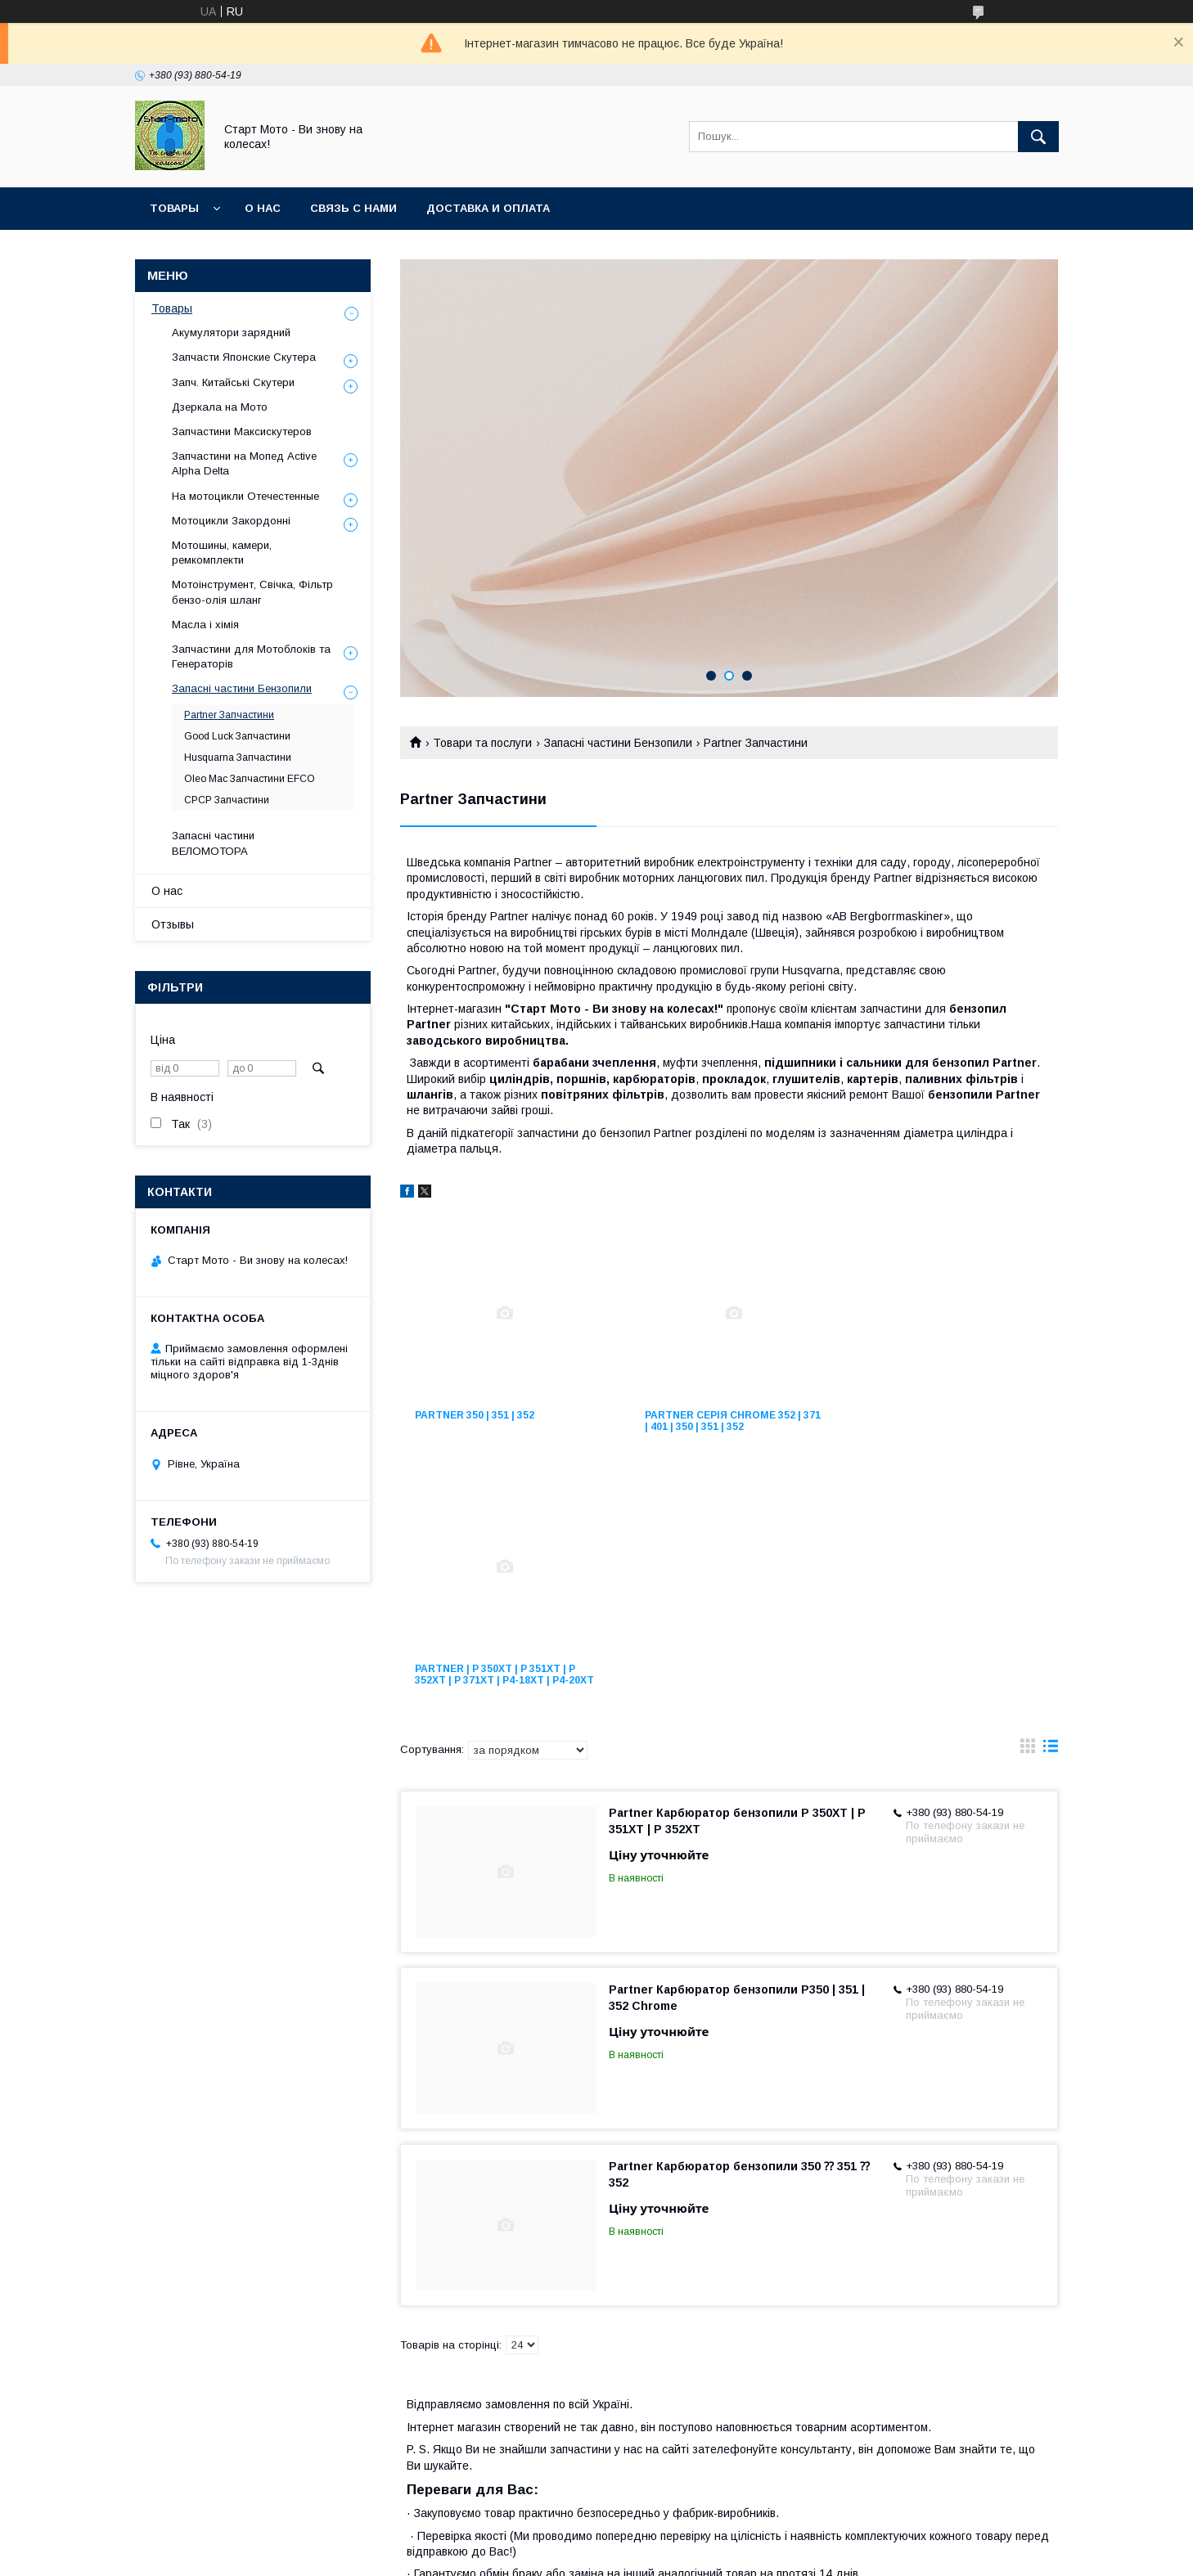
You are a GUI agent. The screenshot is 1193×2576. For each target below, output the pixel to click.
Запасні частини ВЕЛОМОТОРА (213, 842)
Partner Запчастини (229, 715)
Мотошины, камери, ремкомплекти (222, 552)
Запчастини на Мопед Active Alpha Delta (244, 463)
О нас (263, 208)
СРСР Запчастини (226, 800)
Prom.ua (674, 2539)
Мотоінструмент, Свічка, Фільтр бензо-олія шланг (252, 591)
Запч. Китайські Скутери (233, 382)
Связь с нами (353, 208)
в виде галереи (1027, 1507)
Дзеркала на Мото (220, 407)
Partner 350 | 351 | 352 (474, 1415)
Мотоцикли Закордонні (231, 521)
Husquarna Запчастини (237, 757)
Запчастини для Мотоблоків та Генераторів (251, 656)
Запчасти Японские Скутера (244, 357)
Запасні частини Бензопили (618, 742)
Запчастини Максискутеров (242, 431)
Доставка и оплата (488, 208)
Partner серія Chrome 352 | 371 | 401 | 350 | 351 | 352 (720, 1420)
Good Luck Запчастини (237, 736)
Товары (174, 208)
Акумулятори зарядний (231, 332)
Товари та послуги (482, 742)
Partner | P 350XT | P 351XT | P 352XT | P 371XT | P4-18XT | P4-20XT (947, 1426)
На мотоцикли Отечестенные (245, 496)
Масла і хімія (205, 624)
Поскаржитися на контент (613, 2554)
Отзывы (172, 924)
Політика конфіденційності (741, 2554)
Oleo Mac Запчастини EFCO (249, 778)
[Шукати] (1038, 136)
